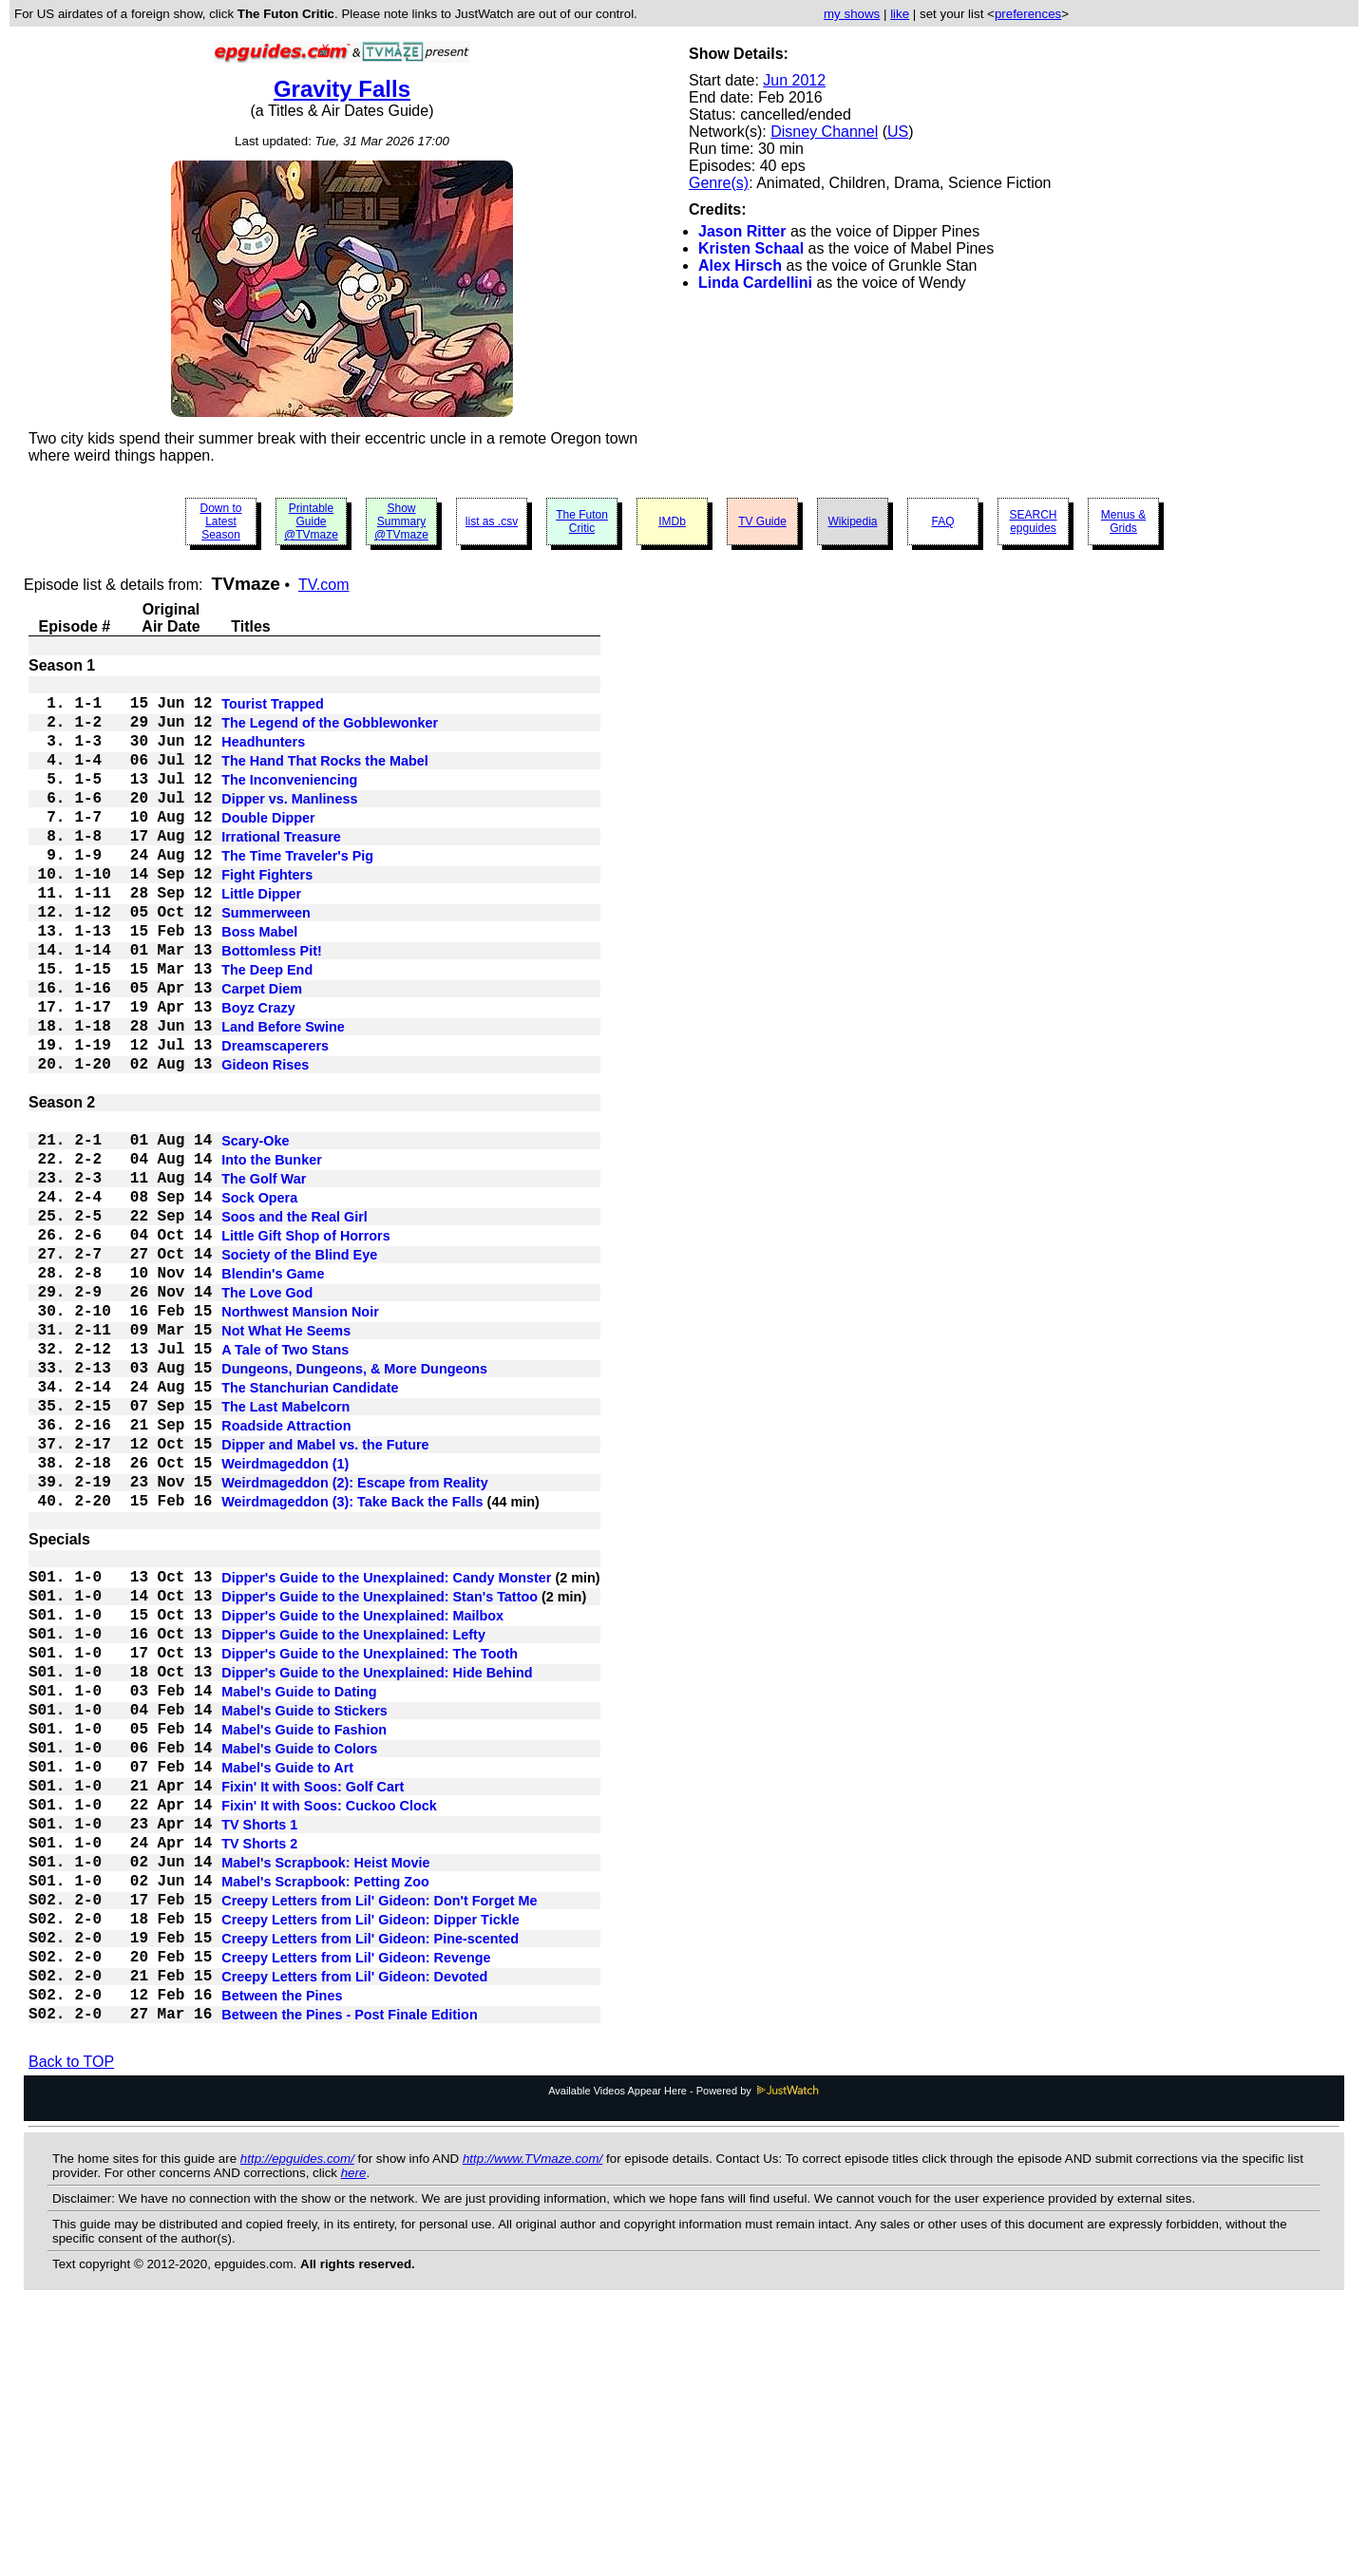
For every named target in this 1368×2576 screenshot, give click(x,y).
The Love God (267, 1412)
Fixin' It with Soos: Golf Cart (312, 2001)
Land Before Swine (283, 1097)
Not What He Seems (286, 1458)
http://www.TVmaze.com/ (532, 2421)
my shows (852, 14)
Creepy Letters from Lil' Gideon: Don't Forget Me (379, 2138)
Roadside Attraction (286, 1572)
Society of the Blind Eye (299, 1366)
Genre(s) (719, 183)
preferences (1028, 14)
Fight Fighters (267, 914)
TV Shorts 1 (259, 2047)
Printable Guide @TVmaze (311, 521)
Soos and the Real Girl (294, 1321)
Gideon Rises (265, 1142)
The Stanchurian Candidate (309, 1526)
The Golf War (263, 1275)
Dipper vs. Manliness (289, 823)
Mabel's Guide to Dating (298, 1887)
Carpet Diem (261, 1051)
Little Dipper (261, 937)
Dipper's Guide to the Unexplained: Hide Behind (376, 1864)
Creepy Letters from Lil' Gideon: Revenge (355, 2206)
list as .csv (492, 521)
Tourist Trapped (272, 709)
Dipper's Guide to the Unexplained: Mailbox (362, 1796)
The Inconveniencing (289, 800)
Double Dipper (267, 846)
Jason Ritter (742, 231)
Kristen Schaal (751, 248)
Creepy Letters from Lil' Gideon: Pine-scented (370, 2183)
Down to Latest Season (220, 521)
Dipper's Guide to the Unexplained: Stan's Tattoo (379, 1773)
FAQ (942, 521)
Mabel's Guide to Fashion (304, 1933)
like (899, 14)
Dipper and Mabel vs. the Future (324, 1594)
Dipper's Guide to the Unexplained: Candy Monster (386, 1750)
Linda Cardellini (755, 283)
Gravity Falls (342, 89)
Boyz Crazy (258, 1074)
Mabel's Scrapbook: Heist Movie (325, 2092)
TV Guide (762, 521)
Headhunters (263, 755)
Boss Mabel (259, 983)
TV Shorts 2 (259, 2069)
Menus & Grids (1123, 521)
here (354, 2435)
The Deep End (267, 1028)
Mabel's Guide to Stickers (304, 1910)
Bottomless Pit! (271, 1005)
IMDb (672, 521)
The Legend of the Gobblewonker (329, 732)
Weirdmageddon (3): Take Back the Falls (352, 1663)
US (897, 131)
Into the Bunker (271, 1252)
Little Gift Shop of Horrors (305, 1344)
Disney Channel (824, 131)
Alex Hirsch (740, 265)
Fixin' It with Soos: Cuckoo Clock (329, 2024)
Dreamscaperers (275, 1119)
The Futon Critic (582, 521)
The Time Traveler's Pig (297, 892)
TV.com (324, 585)
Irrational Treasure (281, 869)
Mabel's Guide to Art (287, 1978)
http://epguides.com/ (297, 2421)
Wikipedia (852, 521)
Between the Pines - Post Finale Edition (349, 2274)
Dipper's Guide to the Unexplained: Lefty (353, 1819)
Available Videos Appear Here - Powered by (684, 2352)
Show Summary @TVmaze (401, 521)
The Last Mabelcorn (285, 1549)
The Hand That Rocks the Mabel (324, 778)
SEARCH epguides (1032, 521)
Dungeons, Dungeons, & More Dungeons (354, 1503)
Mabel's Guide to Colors (299, 1955)
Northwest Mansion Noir (300, 1435)
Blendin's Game (272, 1389)
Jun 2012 (794, 80)
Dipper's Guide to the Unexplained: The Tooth (369, 1841)
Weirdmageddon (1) (285, 1617)
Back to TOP (71, 2324)
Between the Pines (281, 2252)
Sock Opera (259, 1298)
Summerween (266, 960)
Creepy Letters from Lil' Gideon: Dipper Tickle (370, 2161)
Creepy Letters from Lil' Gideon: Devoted (354, 2229)
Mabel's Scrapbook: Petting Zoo (325, 2115)
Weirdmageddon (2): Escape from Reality (354, 1640)
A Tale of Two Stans (285, 1480)
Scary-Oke (255, 1230)
